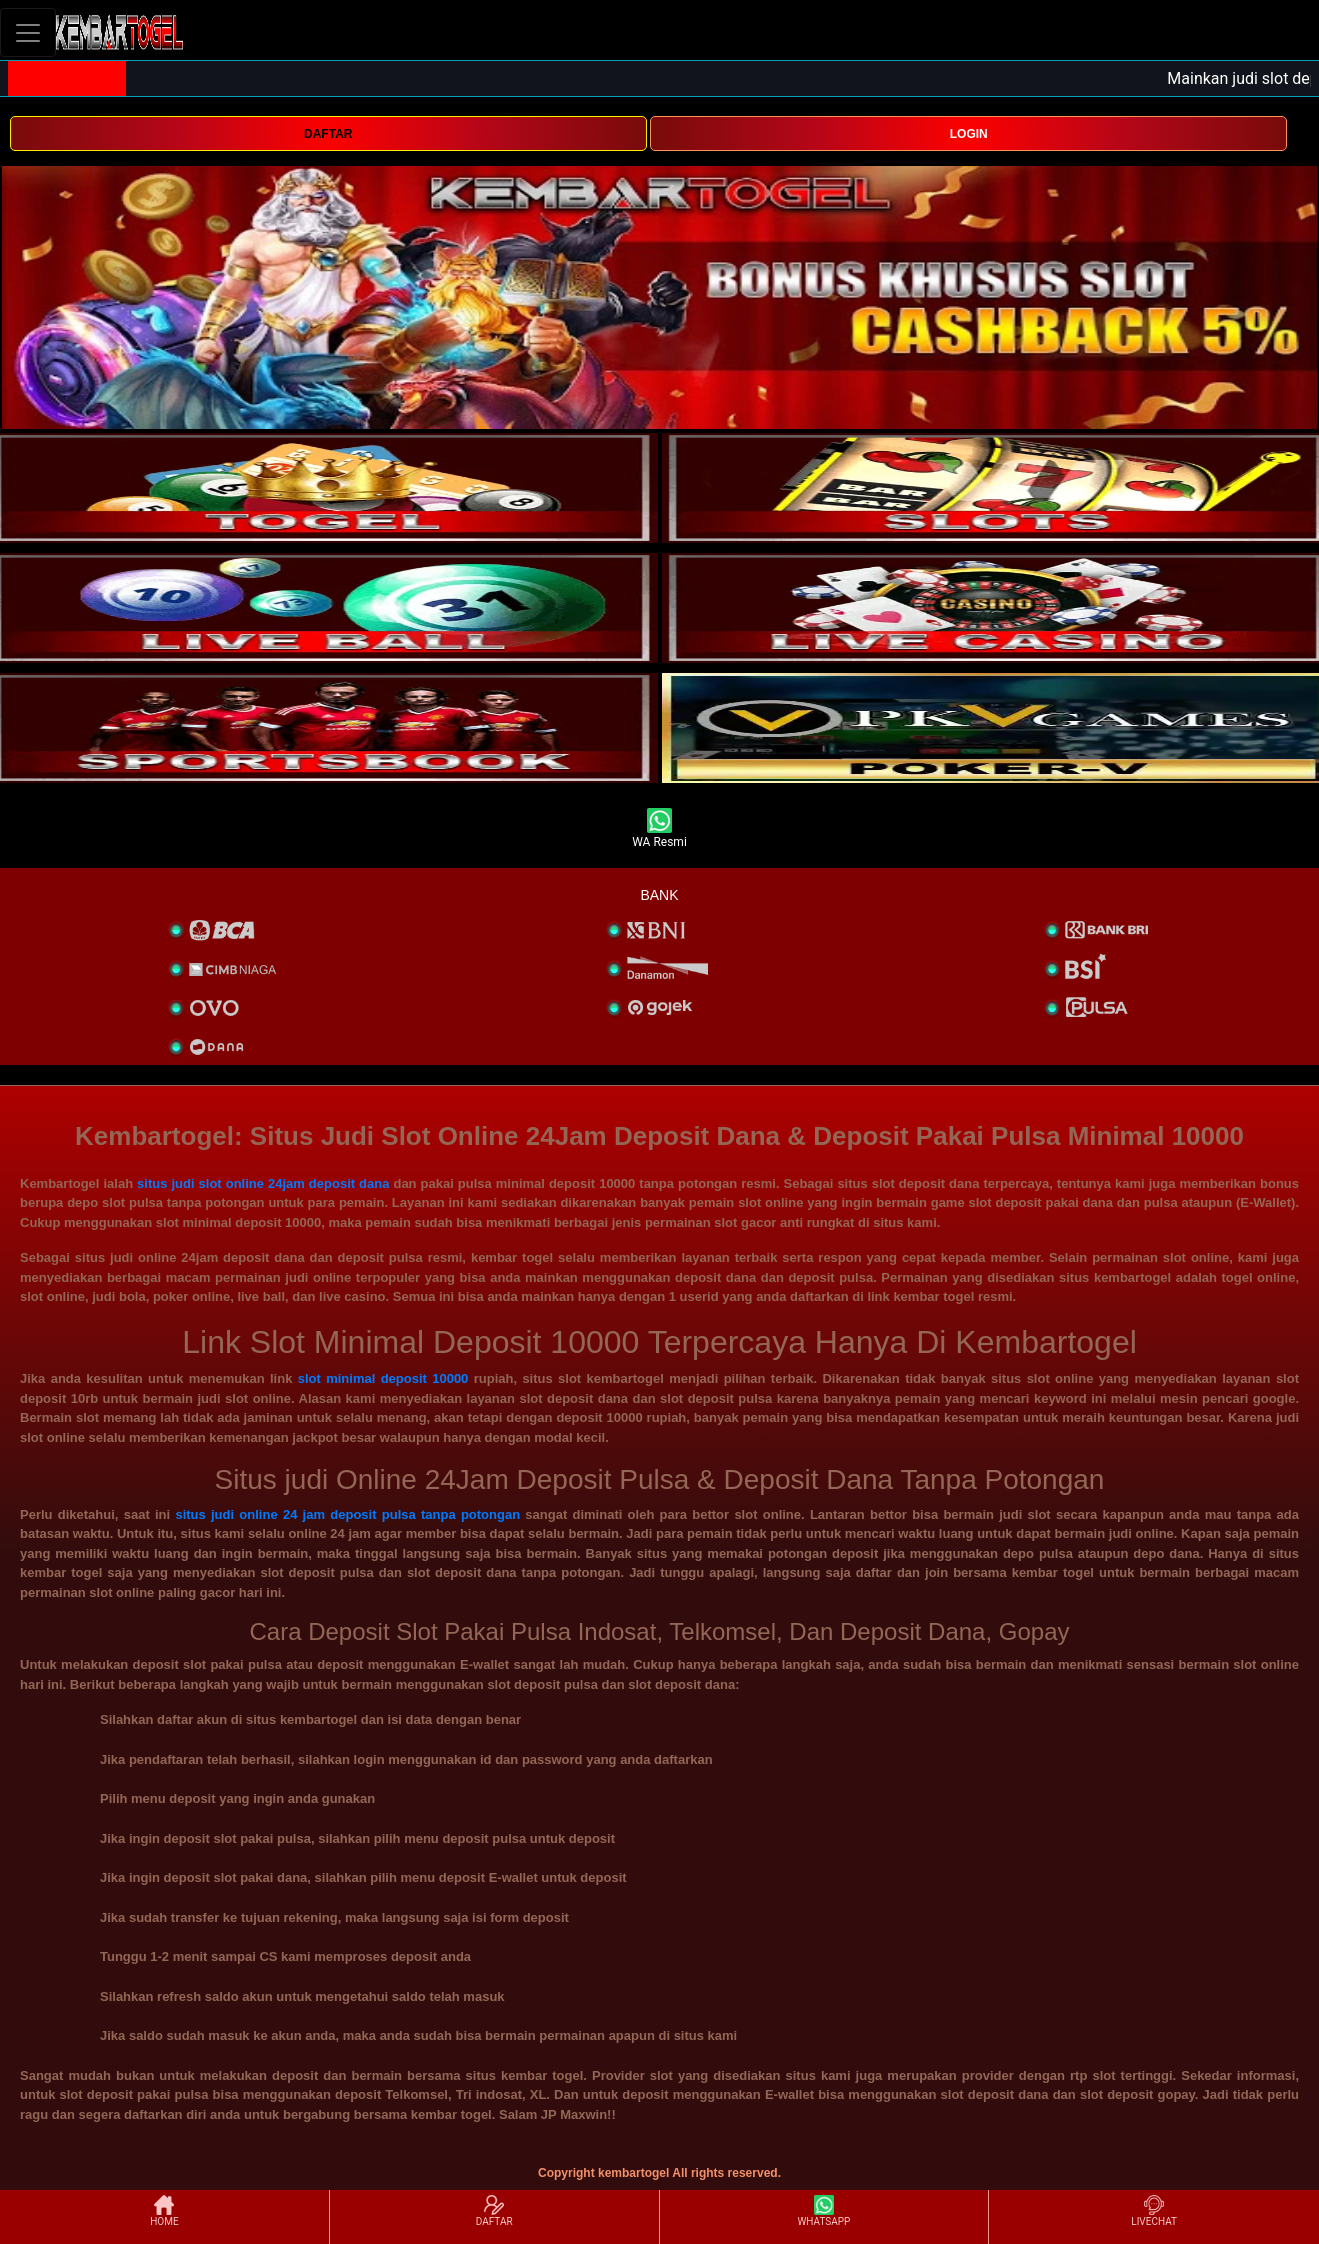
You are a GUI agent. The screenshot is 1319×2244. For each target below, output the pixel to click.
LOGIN (969, 134)
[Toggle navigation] (28, 32)
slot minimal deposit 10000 (383, 1378)
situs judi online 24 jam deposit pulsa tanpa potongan (347, 1514)
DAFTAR (328, 134)
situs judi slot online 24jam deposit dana (263, 1183)
